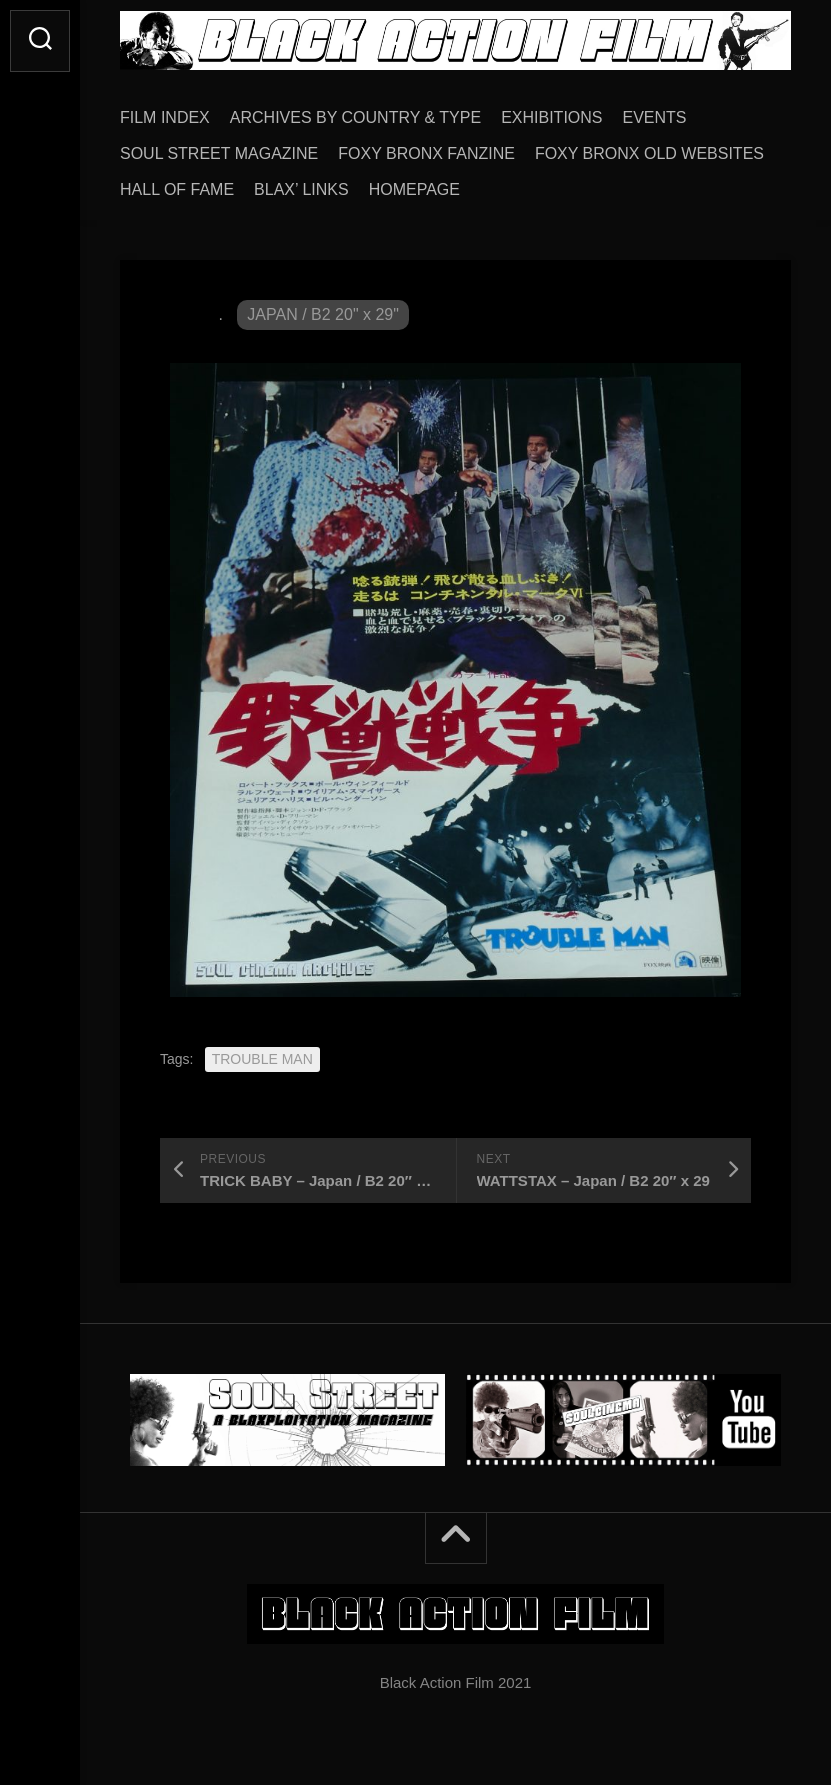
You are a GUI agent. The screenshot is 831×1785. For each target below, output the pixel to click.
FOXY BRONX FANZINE (426, 153)
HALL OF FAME (177, 189)
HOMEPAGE (414, 189)
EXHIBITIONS (551, 117)
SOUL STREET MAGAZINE (219, 153)
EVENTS (655, 117)
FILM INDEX (165, 117)
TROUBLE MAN (262, 1059)
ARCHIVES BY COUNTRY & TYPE (355, 117)
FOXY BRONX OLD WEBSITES (649, 153)
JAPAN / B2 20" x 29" (323, 314)
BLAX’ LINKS (301, 189)
